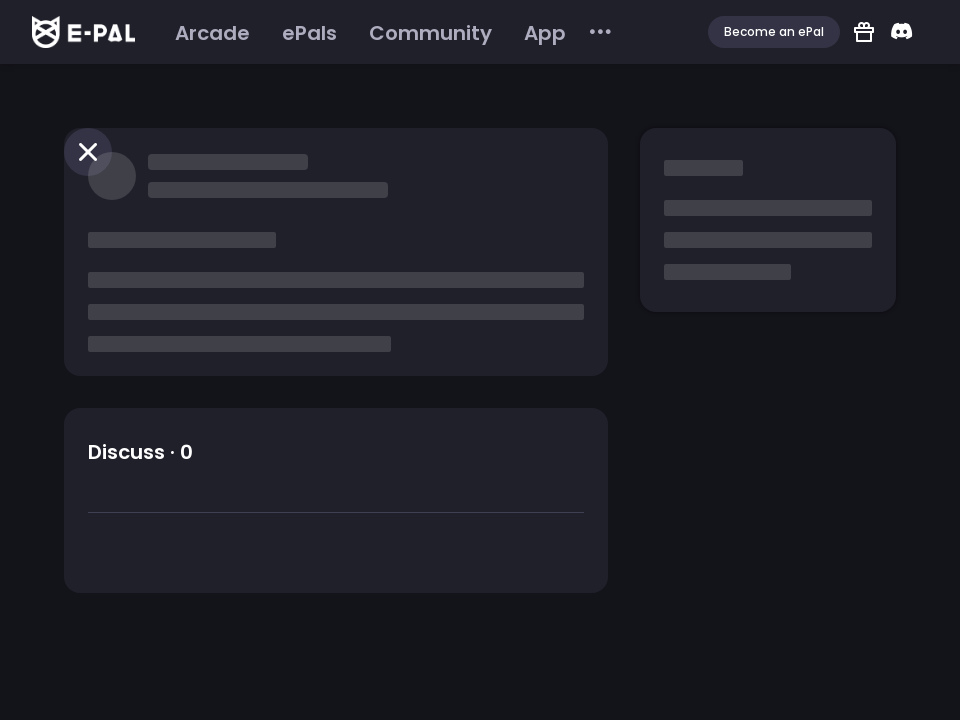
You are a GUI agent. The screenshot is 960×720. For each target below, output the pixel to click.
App (545, 33)
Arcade (212, 33)
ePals (309, 33)
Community (430, 33)
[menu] (386, 32)
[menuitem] (212, 33)
